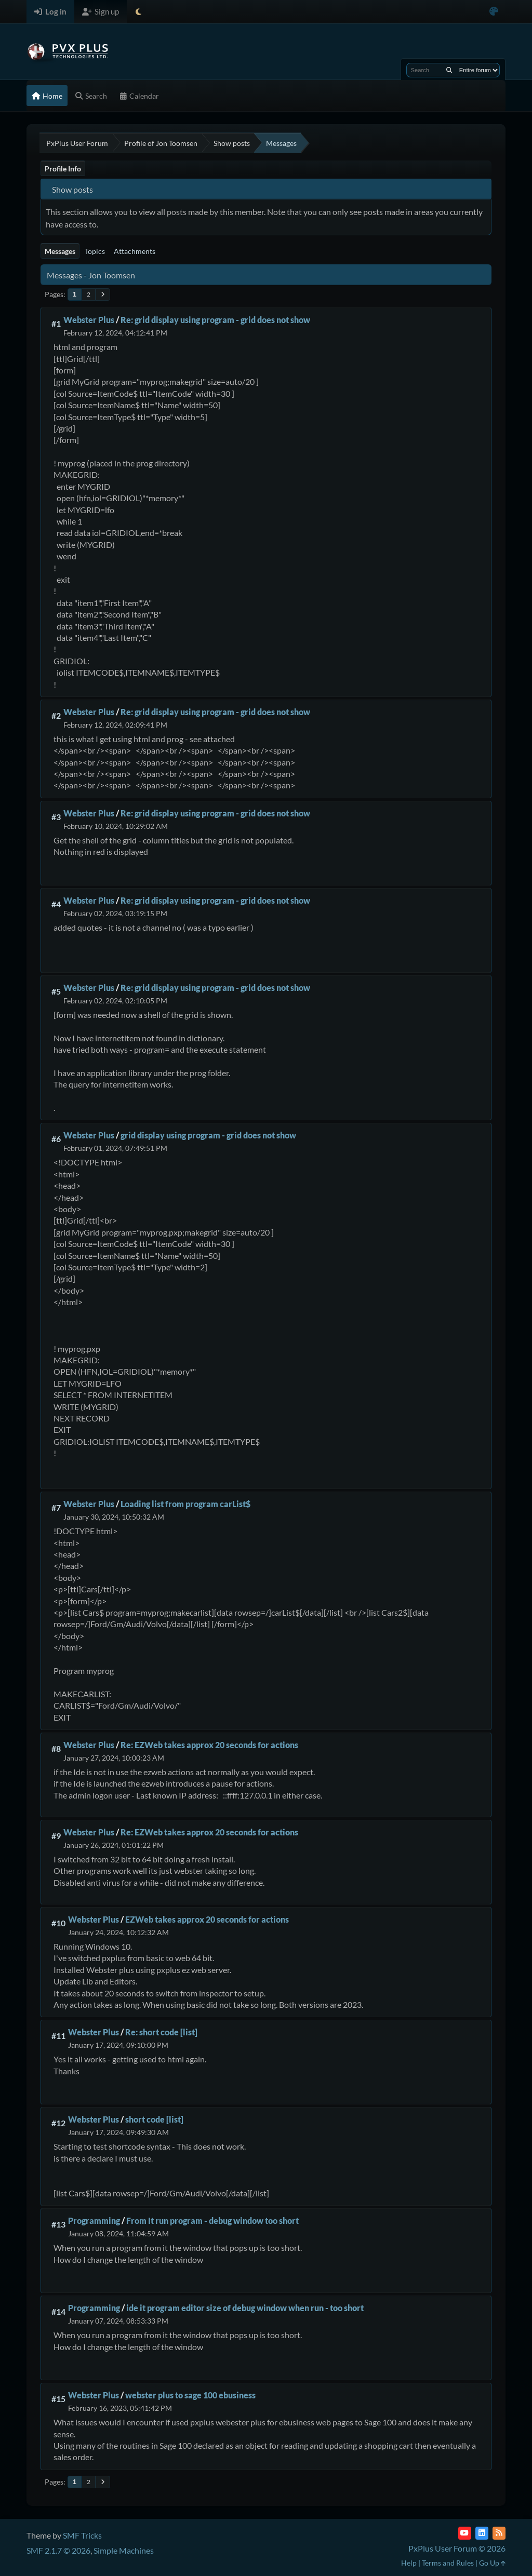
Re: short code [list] (161, 2032)
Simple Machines (124, 2550)
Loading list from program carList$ (185, 1504)
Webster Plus (88, 320)
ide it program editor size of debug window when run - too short (245, 2308)
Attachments (134, 251)
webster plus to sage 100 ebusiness (190, 2395)
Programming (94, 2220)
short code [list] (154, 2119)
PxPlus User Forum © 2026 (457, 2548)
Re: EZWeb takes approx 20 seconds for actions (209, 1745)
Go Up (492, 2562)
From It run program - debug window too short (212, 2220)
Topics (95, 251)
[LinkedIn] (481, 2533)
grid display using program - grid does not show (208, 1135)
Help (409, 2562)
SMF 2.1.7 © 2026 (58, 2550)
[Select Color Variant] (494, 11)
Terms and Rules (448, 2562)
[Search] (449, 70)
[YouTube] (464, 2533)
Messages (60, 251)
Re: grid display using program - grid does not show (215, 320)
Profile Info (63, 168)
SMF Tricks (82, 2535)
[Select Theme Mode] (138, 11)
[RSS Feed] (499, 2533)
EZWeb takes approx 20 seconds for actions (207, 1919)
